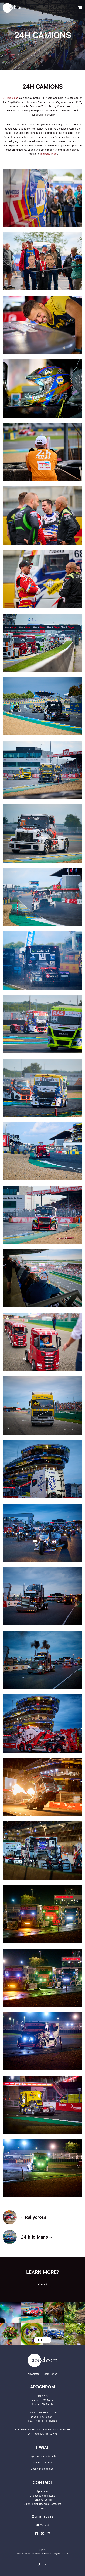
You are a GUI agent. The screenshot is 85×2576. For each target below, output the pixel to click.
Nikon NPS (42, 2395)
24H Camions (10, 98)
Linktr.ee (42, 2340)
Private (44, 2564)
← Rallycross (33, 2217)
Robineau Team (48, 153)
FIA (43, 2404)
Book (46, 2374)
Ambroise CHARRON (42, 2553)
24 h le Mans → (36, 2237)
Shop (54, 2374)
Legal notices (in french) (42, 2456)
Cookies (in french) (42, 2462)
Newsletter (34, 2374)
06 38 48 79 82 (44, 2516)
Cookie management (42, 2468)
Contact (42, 2284)
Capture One (62, 2429)
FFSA (43, 2400)
